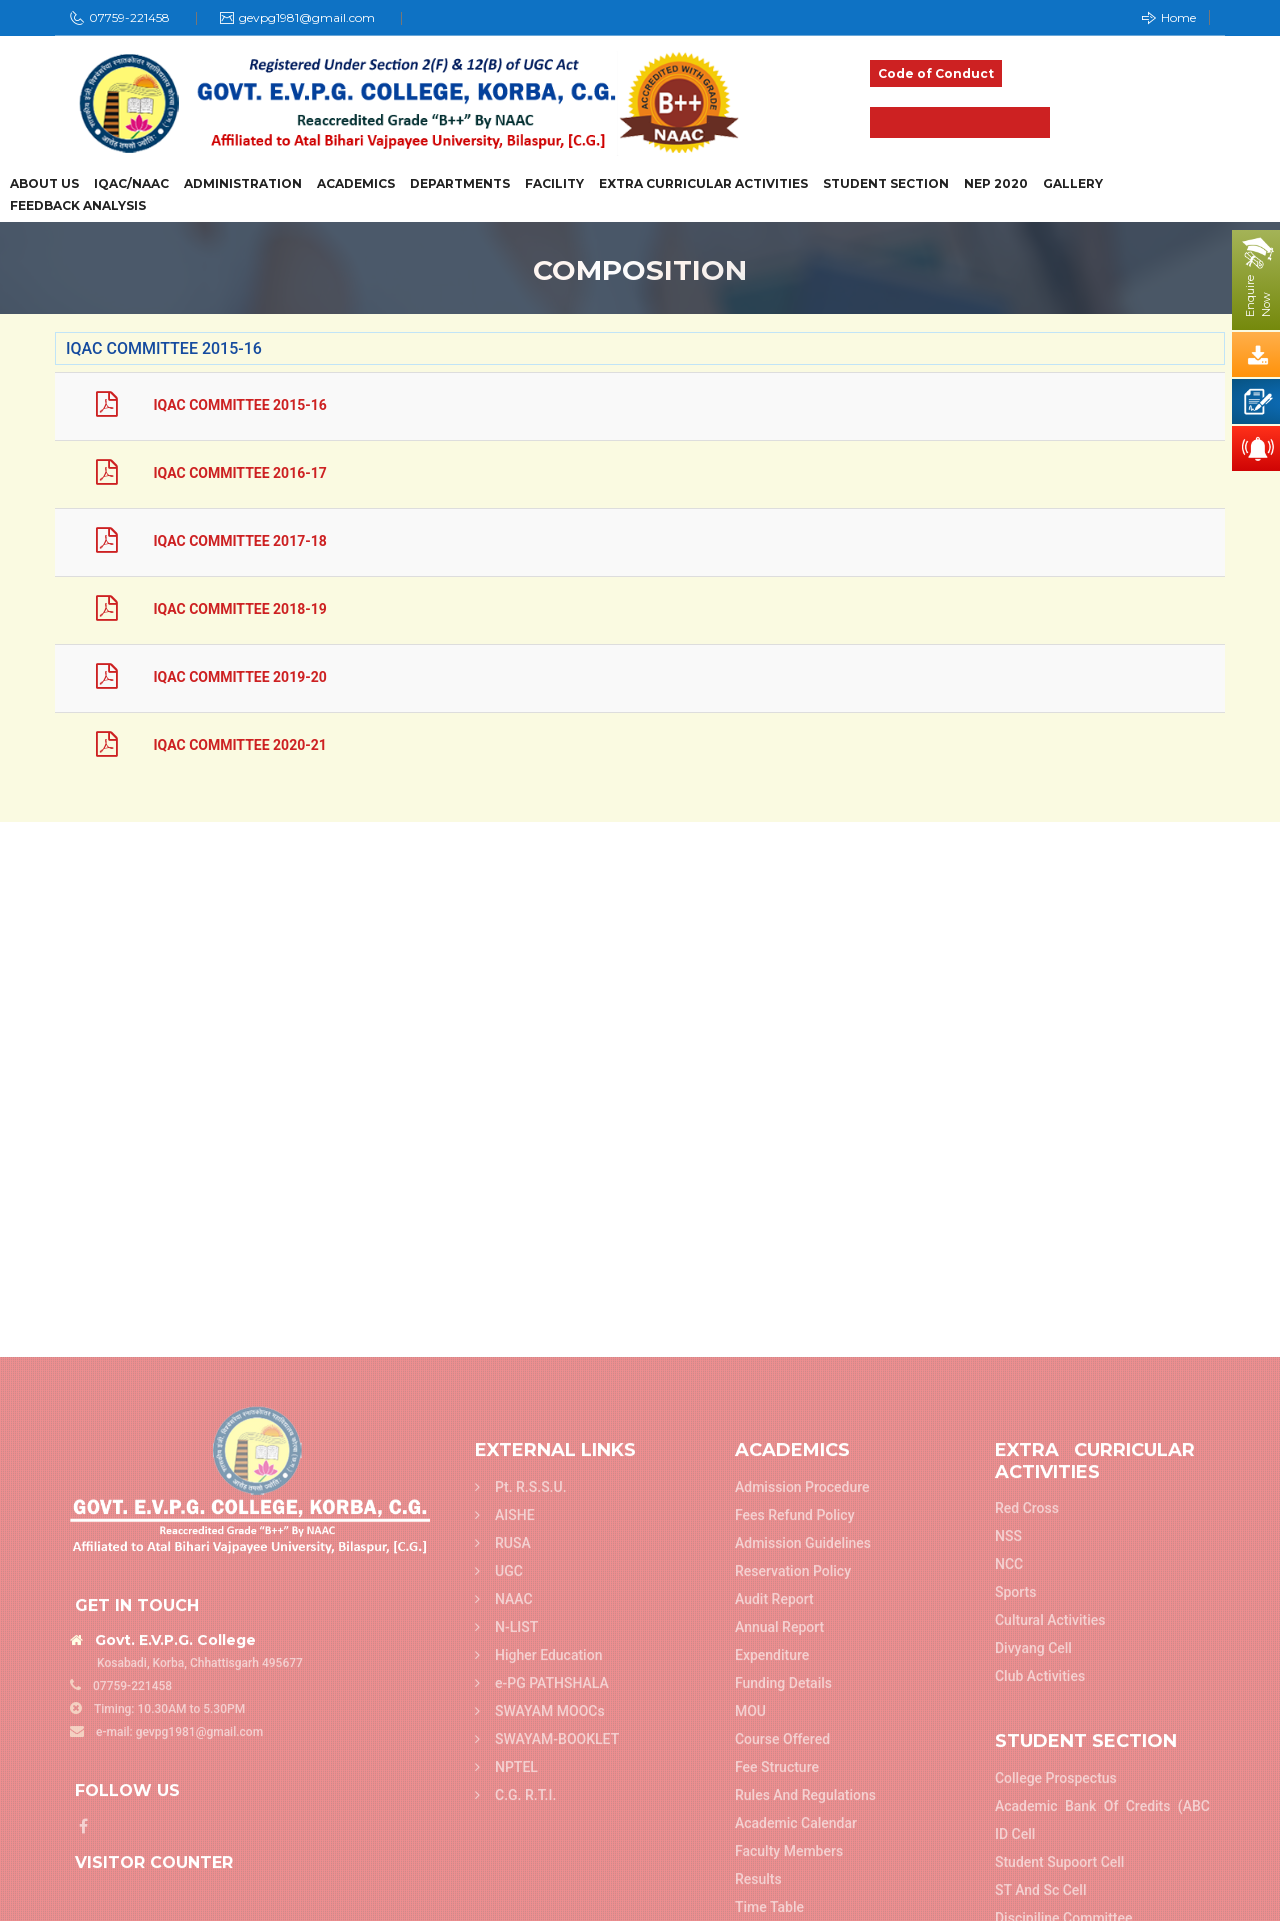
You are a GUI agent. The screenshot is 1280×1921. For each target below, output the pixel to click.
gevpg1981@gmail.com (307, 17)
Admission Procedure (802, 1900)
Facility (554, 184)
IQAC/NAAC (131, 184)
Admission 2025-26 (960, 122)
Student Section (886, 184)
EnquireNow (1258, 296)
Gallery (1073, 184)
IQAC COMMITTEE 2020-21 (195, 745)
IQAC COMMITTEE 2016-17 (195, 473)
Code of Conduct (936, 73)
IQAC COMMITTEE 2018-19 (195, 609)
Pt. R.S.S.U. (521, 1900)
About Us (44, 184)
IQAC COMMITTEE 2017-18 (195, 541)
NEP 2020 (996, 184)
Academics (356, 184)
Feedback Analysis (78, 206)
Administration (243, 184)
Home (1169, 17)
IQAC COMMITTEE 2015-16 (195, 405)
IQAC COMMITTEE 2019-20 (195, 677)
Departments (460, 184)
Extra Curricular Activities (703, 184)
